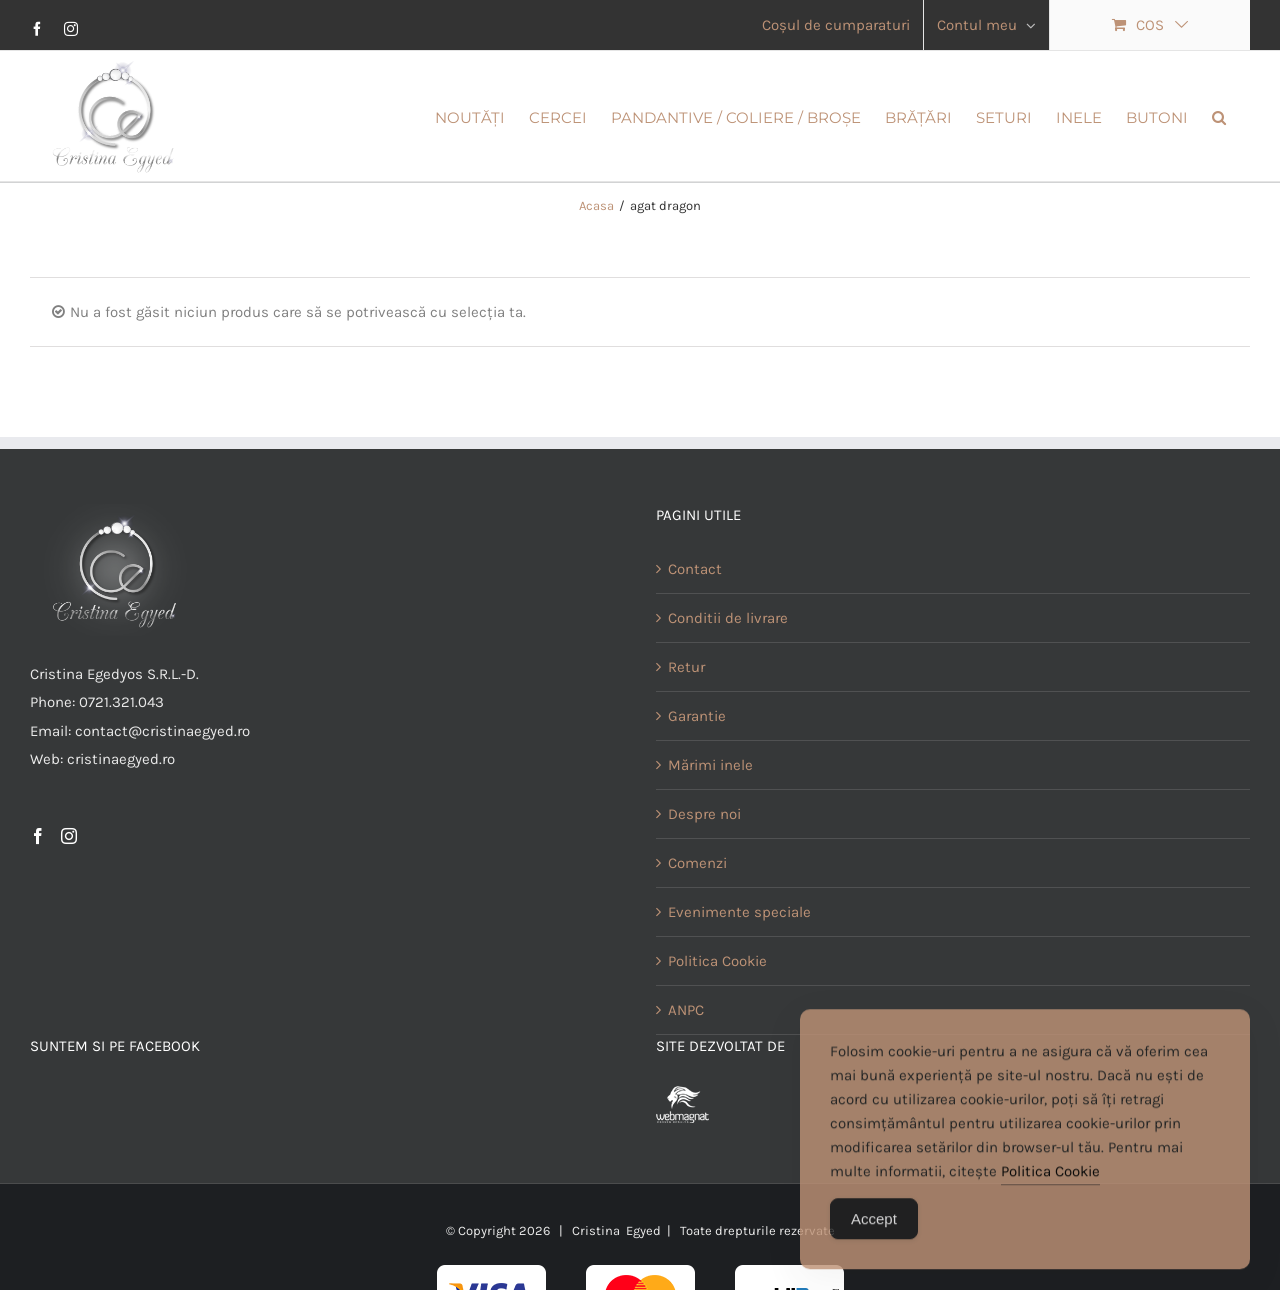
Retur (686, 728)
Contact (695, 630)
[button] (1219, 116)
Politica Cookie (1050, 1184)
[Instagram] (69, 897)
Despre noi (704, 875)
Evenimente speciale (739, 973)
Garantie (697, 777)
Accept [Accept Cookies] (874, 1231)
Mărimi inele (710, 826)
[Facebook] (38, 897)
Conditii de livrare (728, 679)
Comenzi (697, 924)
